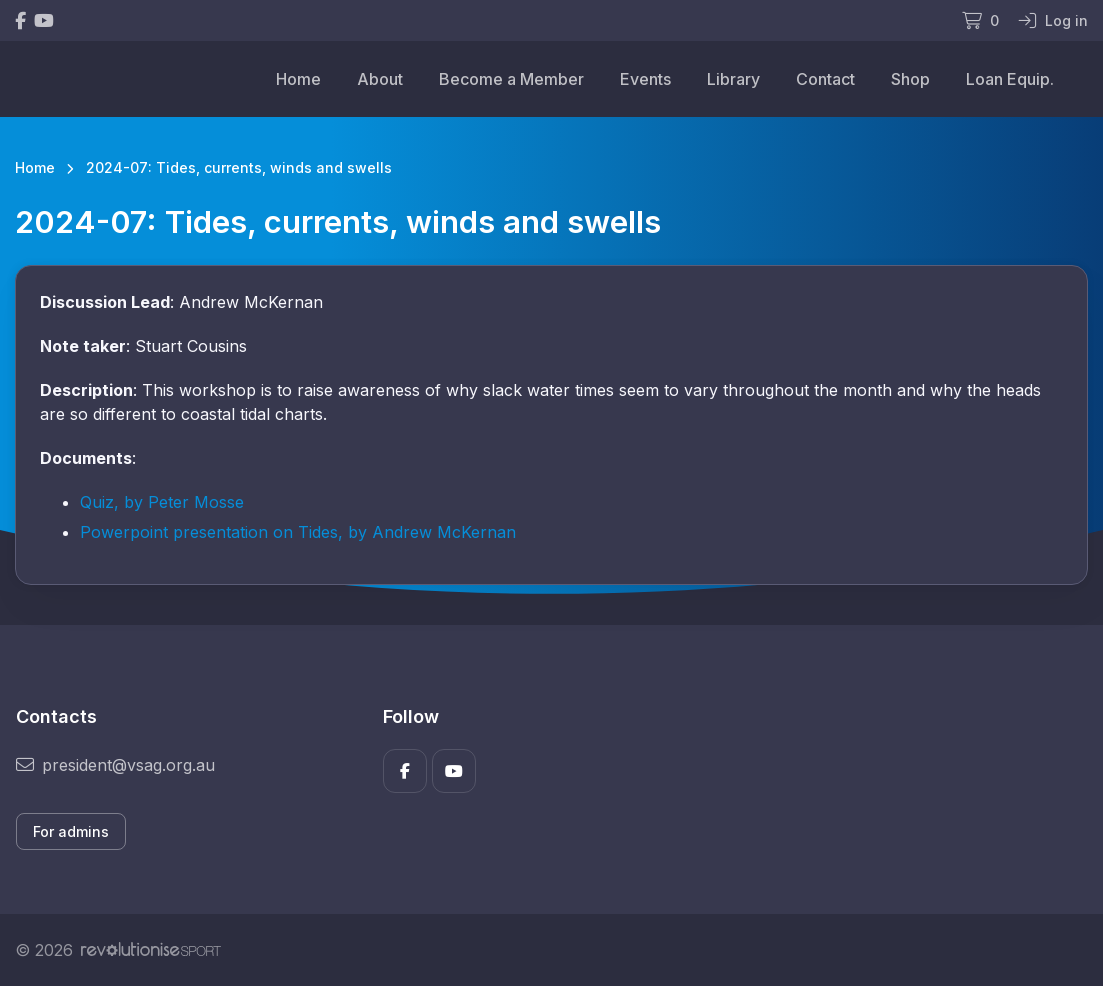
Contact (825, 79)
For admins (71, 831)
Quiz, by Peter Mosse (162, 502)
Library (733, 79)
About (380, 79)
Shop (910, 79)
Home (298, 79)
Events (645, 79)
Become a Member (511, 79)
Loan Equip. (1010, 79)
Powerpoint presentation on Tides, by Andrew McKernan (298, 532)
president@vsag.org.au (115, 765)
